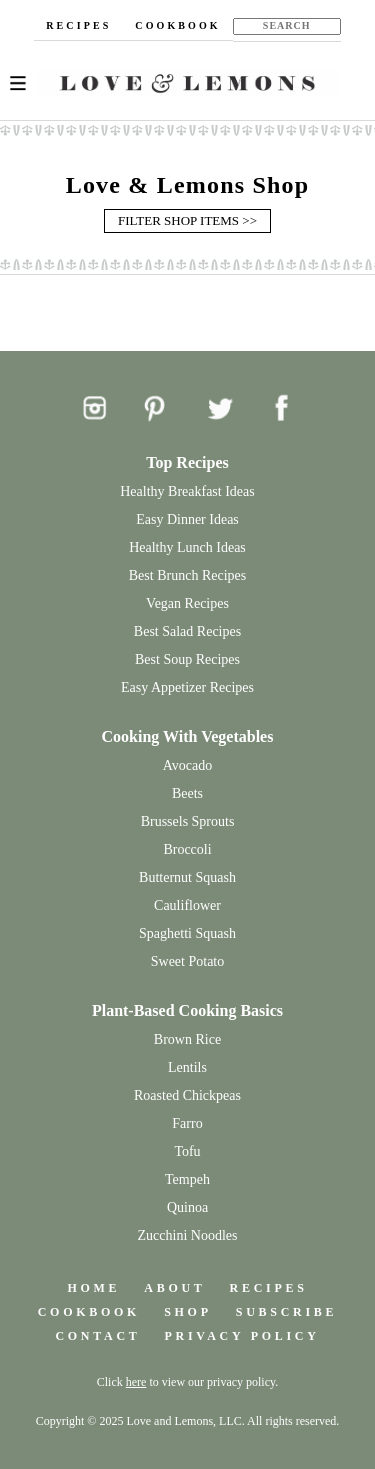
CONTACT (97, 1336)
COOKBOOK (177, 25)
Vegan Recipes (187, 603)
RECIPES (78, 25)
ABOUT (174, 1288)
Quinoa (187, 1207)
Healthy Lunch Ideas (187, 547)
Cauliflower (187, 905)
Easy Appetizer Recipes (187, 687)
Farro (187, 1123)
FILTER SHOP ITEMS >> (187, 220)
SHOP (188, 1312)
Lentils (187, 1067)
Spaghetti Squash (187, 933)
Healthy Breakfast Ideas (187, 491)
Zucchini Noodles (188, 1235)
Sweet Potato (188, 961)
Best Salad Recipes (187, 631)
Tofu (187, 1151)
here (136, 1382)
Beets (187, 793)
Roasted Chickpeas (187, 1095)
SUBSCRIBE (287, 1312)
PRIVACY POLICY (242, 1336)
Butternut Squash (187, 877)
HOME (93, 1288)
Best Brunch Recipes (187, 575)
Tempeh (187, 1179)
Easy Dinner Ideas (187, 519)
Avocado (188, 765)
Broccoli (187, 849)
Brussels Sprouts (188, 821)
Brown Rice (187, 1039)
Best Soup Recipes (187, 659)
